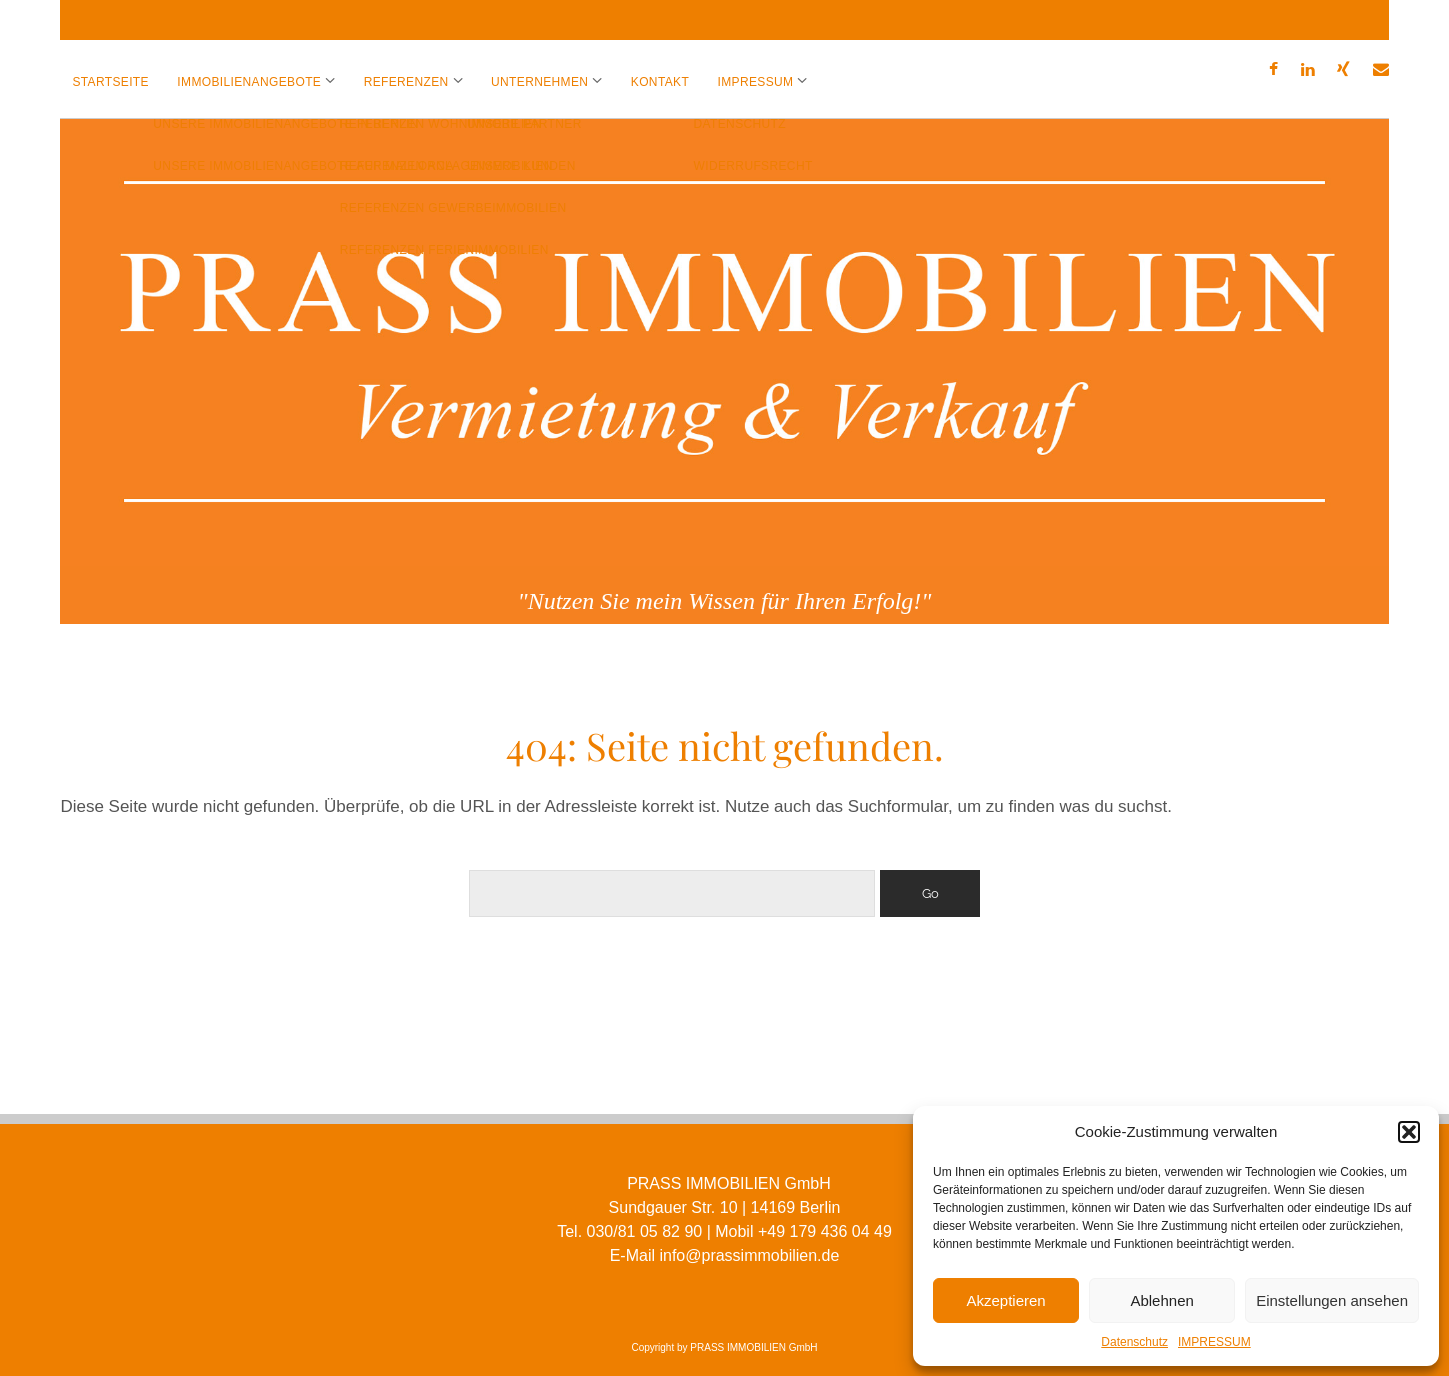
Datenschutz (1134, 1342)
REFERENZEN (406, 82)
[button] (1409, 1132)
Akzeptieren (1005, 1300)
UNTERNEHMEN (539, 82)
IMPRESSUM (1214, 1342)
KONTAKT (660, 82)
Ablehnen (1161, 1300)
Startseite (110, 82)
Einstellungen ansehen (1332, 1300)
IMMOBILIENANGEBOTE (249, 82)
